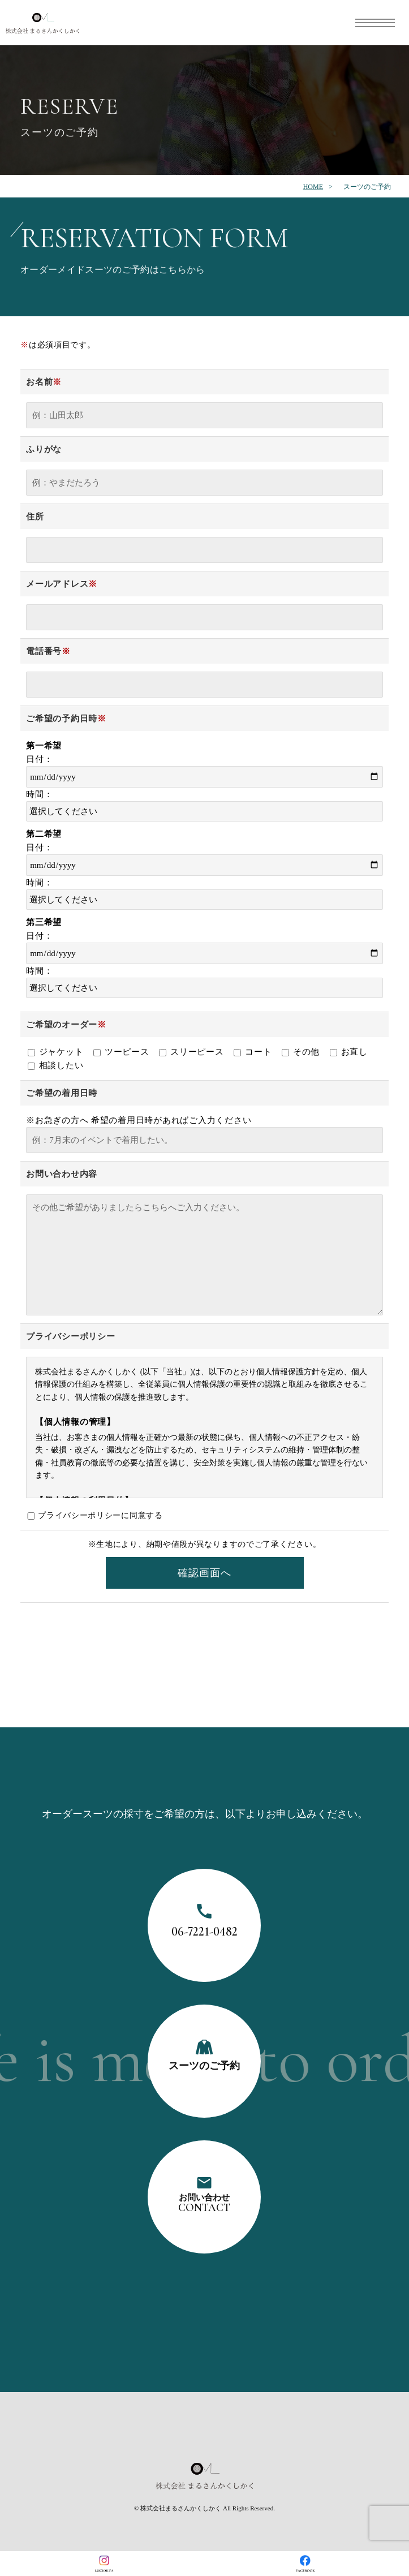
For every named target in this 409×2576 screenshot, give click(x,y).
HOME (313, 187)
